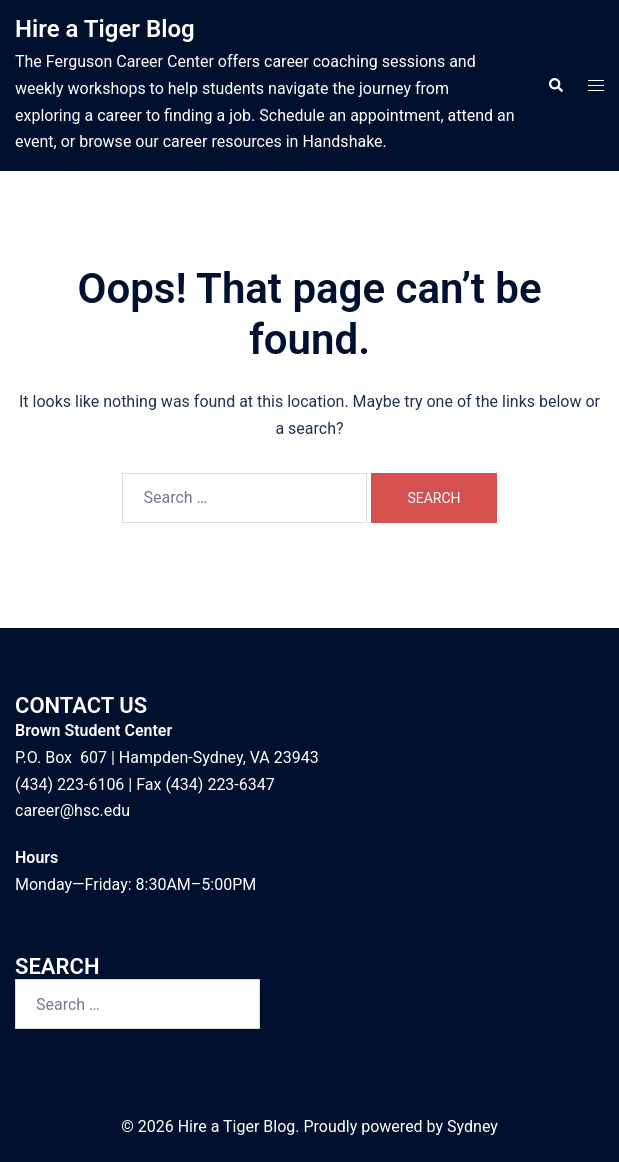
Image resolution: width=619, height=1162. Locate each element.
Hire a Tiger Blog (105, 29)
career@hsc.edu (72, 810)
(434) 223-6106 (69, 784)
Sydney (472, 1126)
